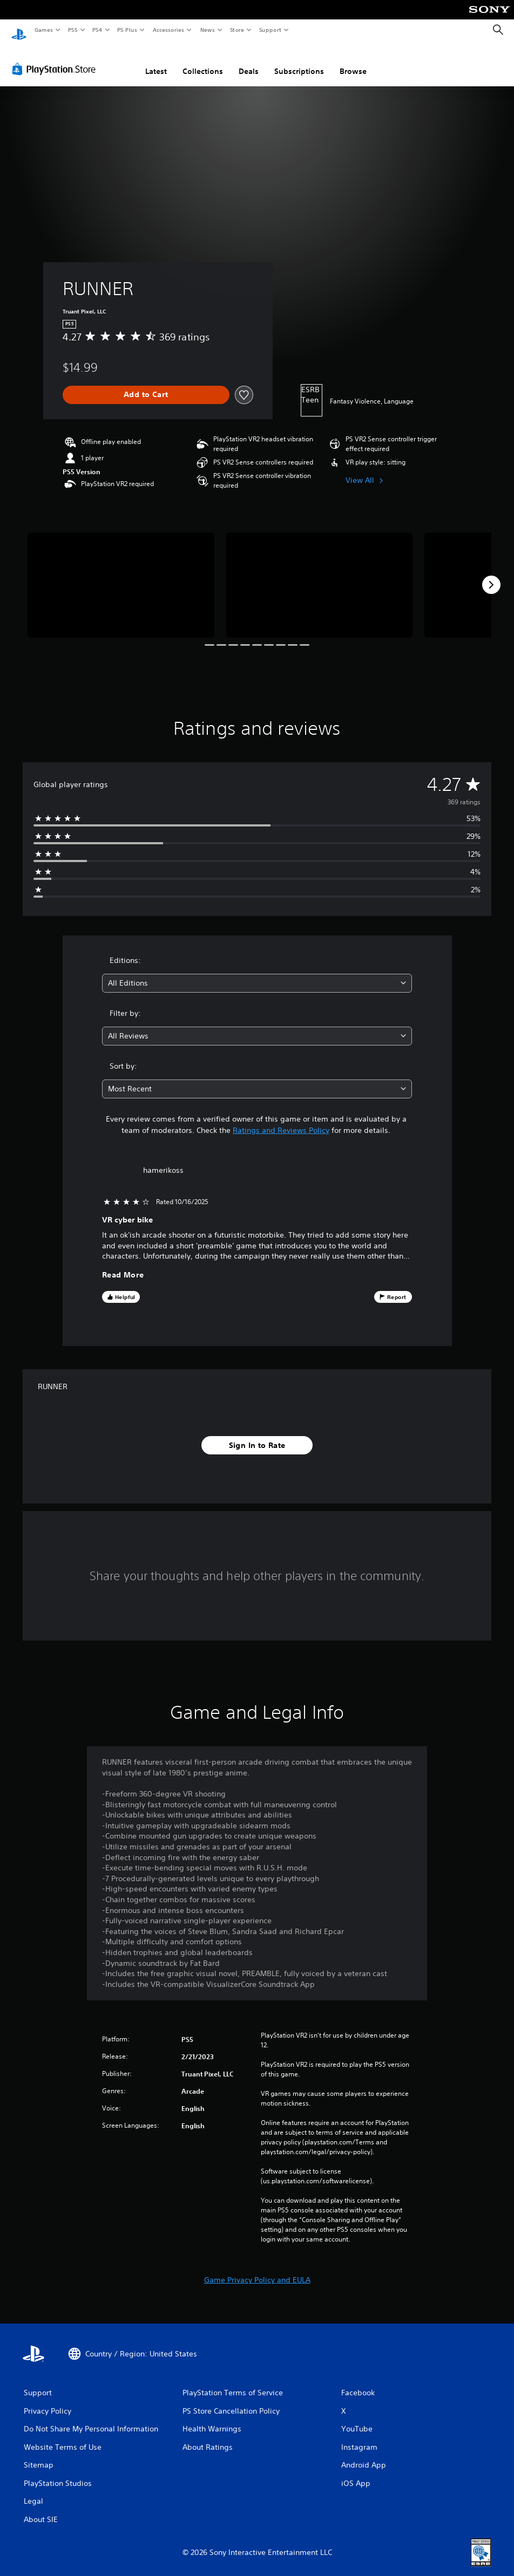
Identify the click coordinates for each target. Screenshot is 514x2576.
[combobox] (257, 973)
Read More (123, 1264)
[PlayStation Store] (56, 58)
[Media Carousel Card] (121, 574)
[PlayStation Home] (19, 30)
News (207, 29)
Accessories (168, 29)
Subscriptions (299, 61)
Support (270, 29)
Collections (202, 61)
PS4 (97, 29)
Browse (353, 61)
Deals (249, 61)
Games (43, 29)
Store (236, 29)
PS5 (72, 29)
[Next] (491, 574)
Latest (156, 61)
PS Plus (127, 29)
